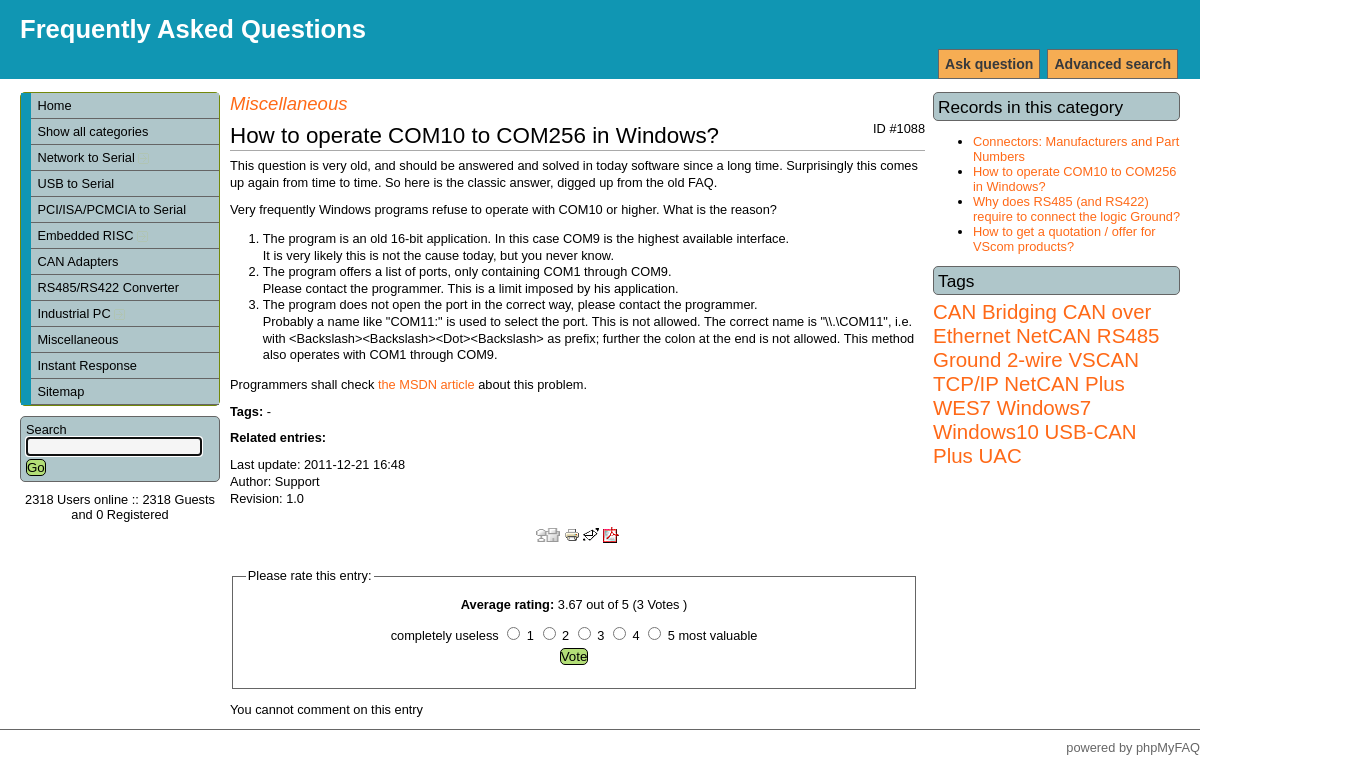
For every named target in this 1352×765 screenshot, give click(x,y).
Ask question (989, 64)
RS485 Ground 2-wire (1046, 347)
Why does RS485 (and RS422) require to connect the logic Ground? (1076, 209)
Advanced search (1112, 64)
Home (54, 105)
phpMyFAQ (1168, 747)
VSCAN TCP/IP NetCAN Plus (1036, 371)
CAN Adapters (77, 261)
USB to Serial (75, 183)
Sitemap (60, 391)
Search (46, 429)
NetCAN (1053, 335)
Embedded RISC (92, 235)
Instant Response (87, 365)
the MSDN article (426, 384)
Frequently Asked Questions (193, 29)
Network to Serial (93, 157)
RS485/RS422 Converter (108, 287)
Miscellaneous (77, 339)
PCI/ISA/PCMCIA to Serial (111, 209)
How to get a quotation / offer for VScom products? (1064, 239)
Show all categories (92, 131)
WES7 (962, 407)
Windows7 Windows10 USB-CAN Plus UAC (1035, 431)
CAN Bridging (995, 311)
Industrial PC (81, 313)
